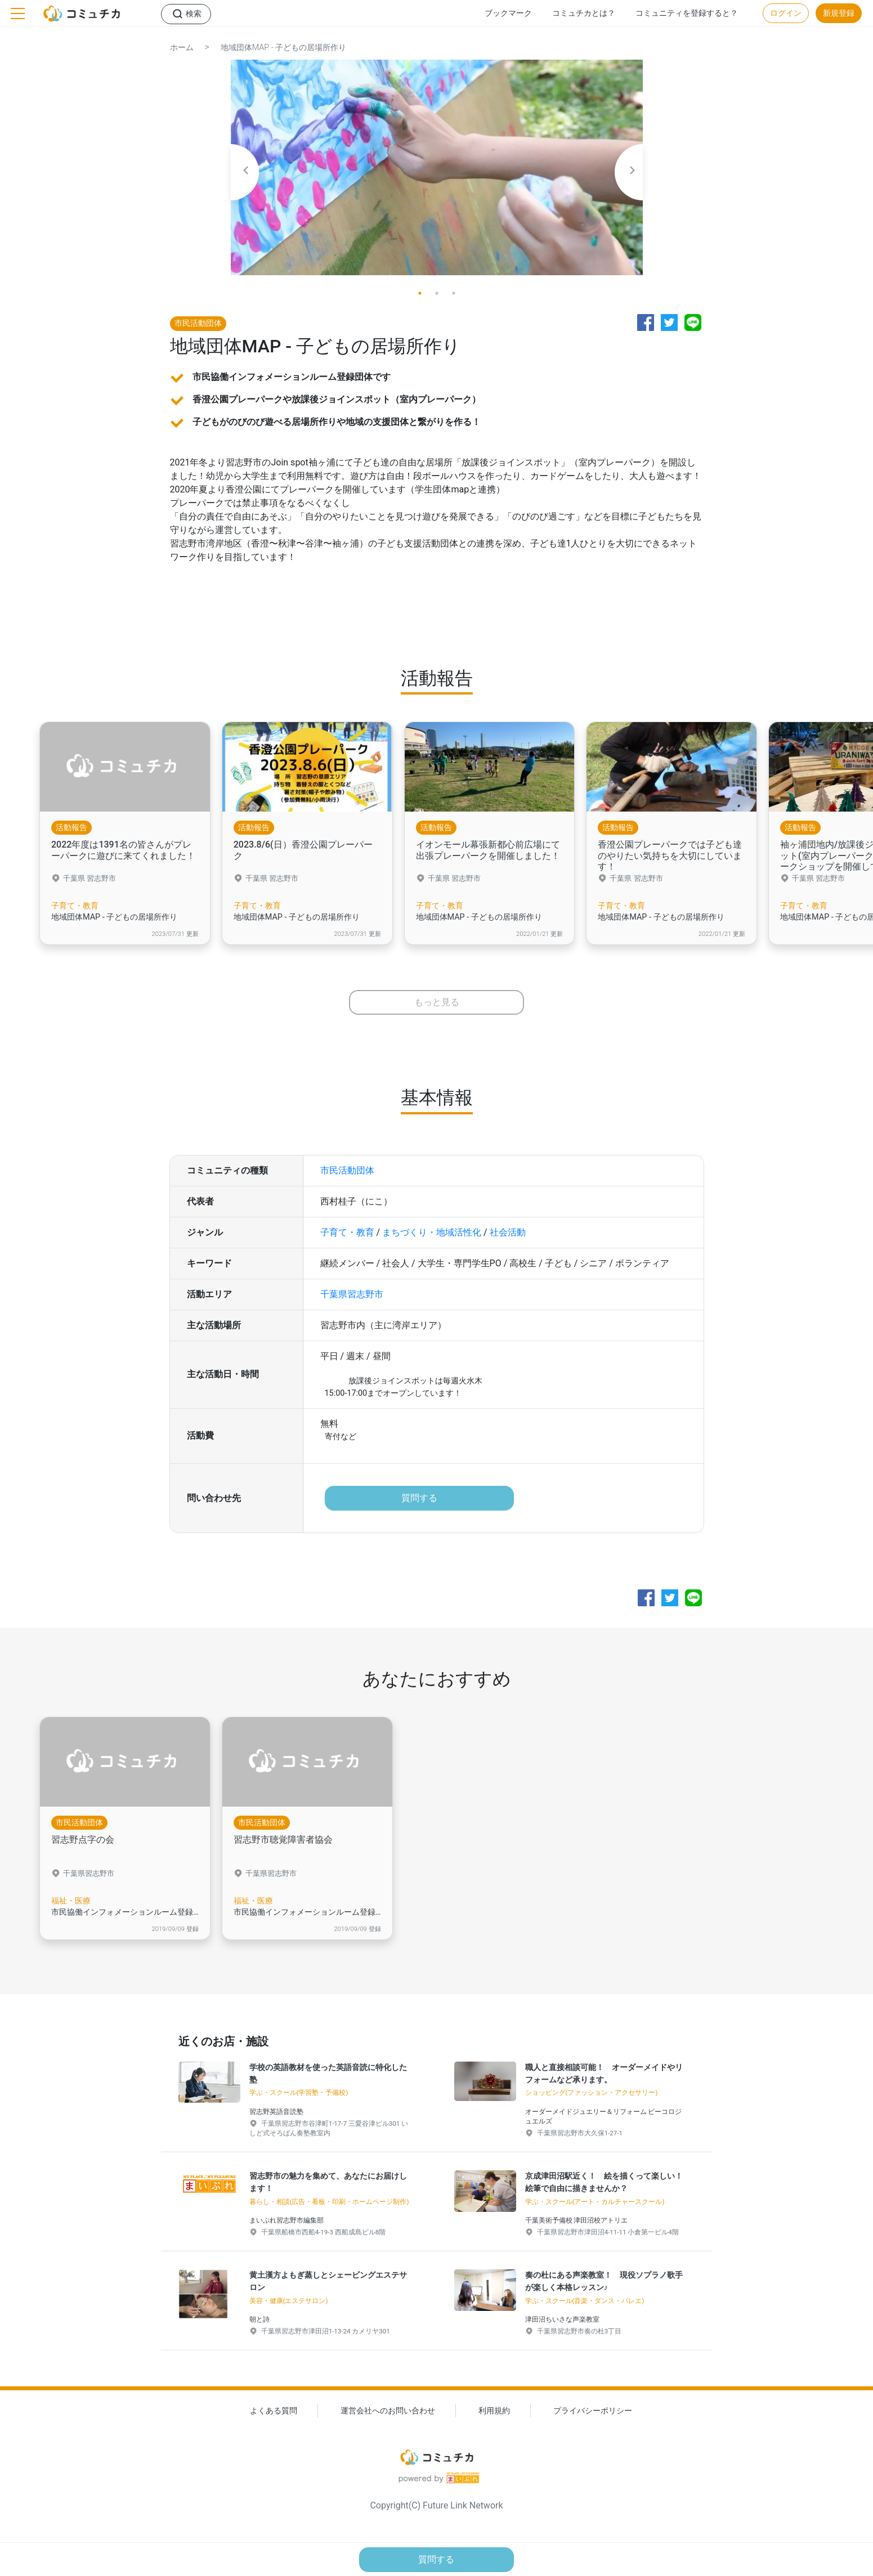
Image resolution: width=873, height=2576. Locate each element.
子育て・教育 (347, 1236)
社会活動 (508, 1236)
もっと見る (436, 1007)
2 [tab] (436, 293)
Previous (245, 172)
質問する (419, 1502)
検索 (194, 14)
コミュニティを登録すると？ (686, 13)
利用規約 (494, 2420)
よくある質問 (273, 2420)
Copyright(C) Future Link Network (436, 2515)
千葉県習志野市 (351, 1298)
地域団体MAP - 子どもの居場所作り (284, 47)
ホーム (182, 47)
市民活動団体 (347, 1175)
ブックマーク (508, 13)
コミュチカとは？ (583, 13)
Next (629, 172)
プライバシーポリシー (592, 2420)
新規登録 (838, 13)
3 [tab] (453, 293)
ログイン (786, 13)
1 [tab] (420, 293)
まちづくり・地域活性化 (431, 1236)
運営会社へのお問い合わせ (388, 2420)
